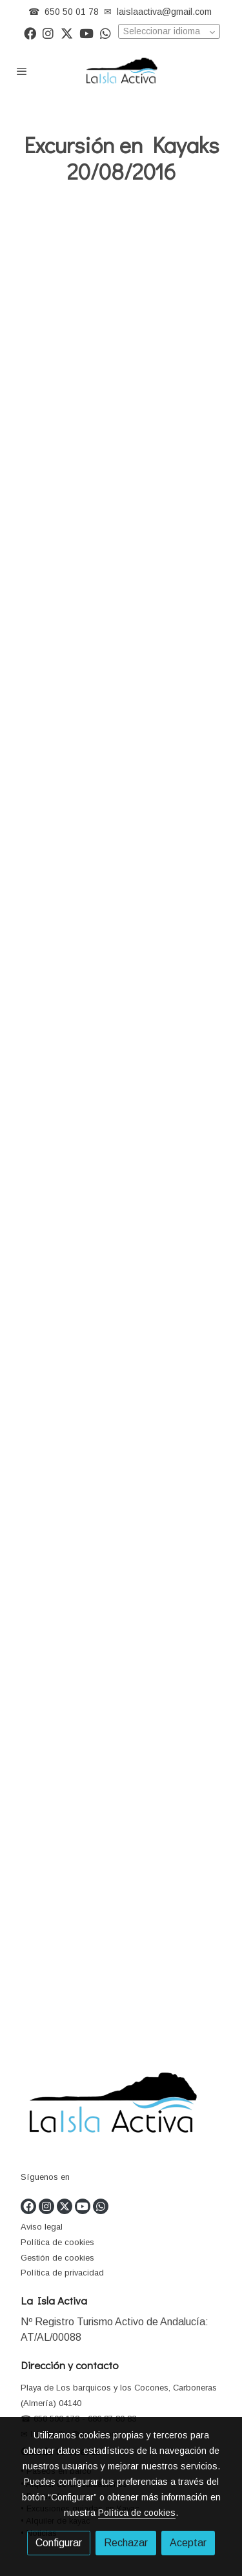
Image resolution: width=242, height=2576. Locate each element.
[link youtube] (86, 32)
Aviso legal (42, 2227)
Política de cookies (57, 2242)
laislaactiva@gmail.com (164, 11)
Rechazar (126, 2542)
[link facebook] (30, 32)
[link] (121, 71)
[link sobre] (121, 2107)
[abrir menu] (22, 71)
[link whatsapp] (105, 32)
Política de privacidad (62, 2272)
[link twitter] (67, 32)
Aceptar (188, 2542)
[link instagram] (48, 32)
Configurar (58, 2542)
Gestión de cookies (57, 2258)
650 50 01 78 (72, 11)
